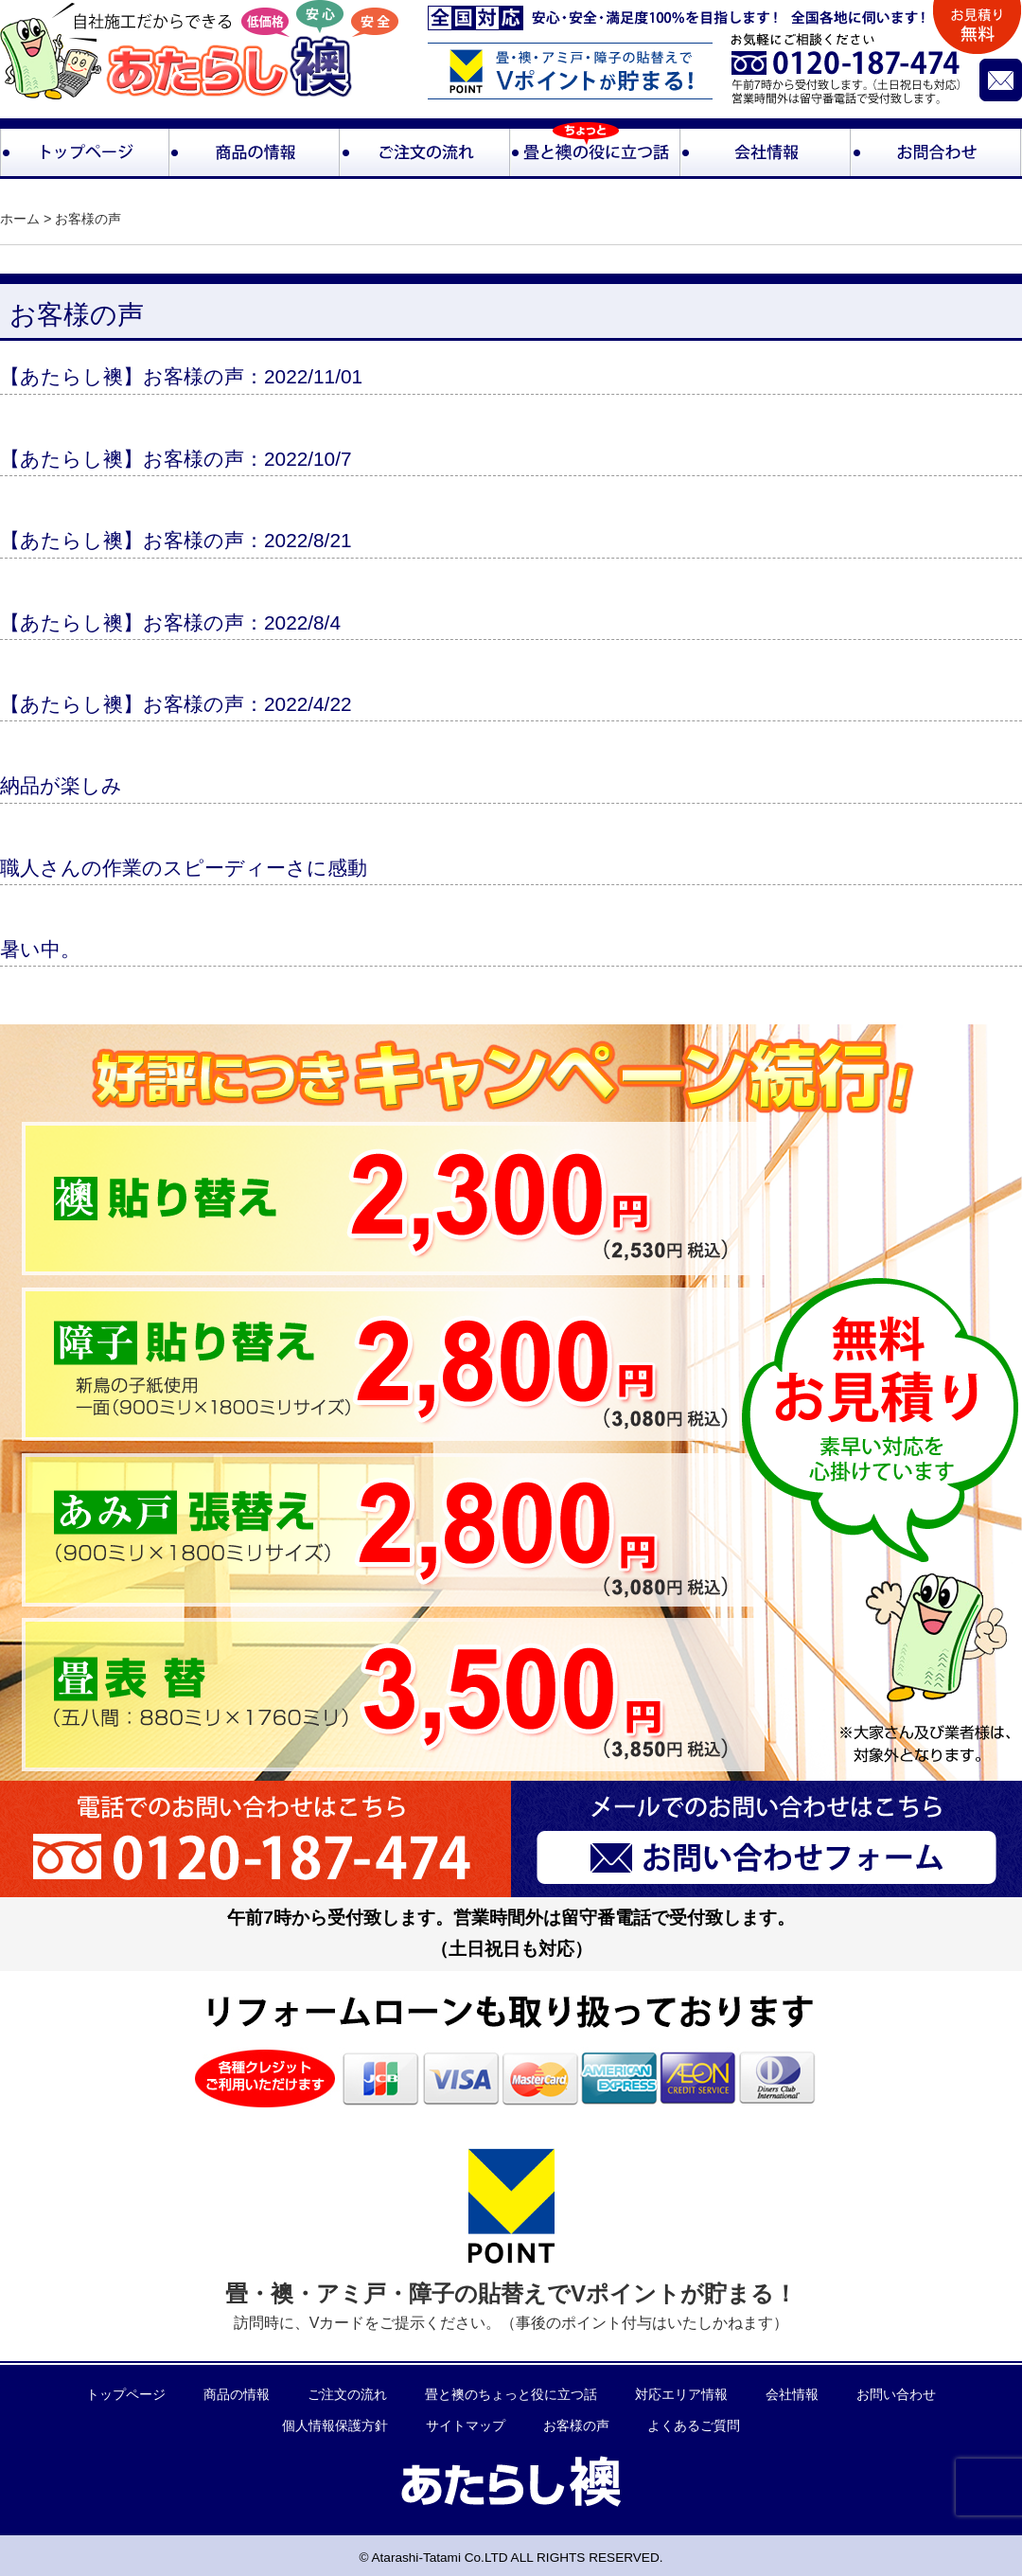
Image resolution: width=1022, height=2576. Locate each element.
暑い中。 (40, 949)
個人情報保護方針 (335, 2426)
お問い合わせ (896, 2395)
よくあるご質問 (693, 2426)
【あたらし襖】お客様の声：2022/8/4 (170, 622)
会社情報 (792, 2395)
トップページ (126, 2395)
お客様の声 (576, 2426)
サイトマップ (465, 2426)
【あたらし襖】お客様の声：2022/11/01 (181, 376)
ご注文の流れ (347, 2395)
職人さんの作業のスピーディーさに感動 (183, 868)
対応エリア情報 (681, 2395)
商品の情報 (236, 2395)
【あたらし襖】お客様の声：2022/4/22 (176, 704)
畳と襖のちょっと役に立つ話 (511, 2395)
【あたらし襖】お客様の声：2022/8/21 (176, 540)
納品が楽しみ (61, 785)
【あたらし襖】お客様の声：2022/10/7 (176, 459)
